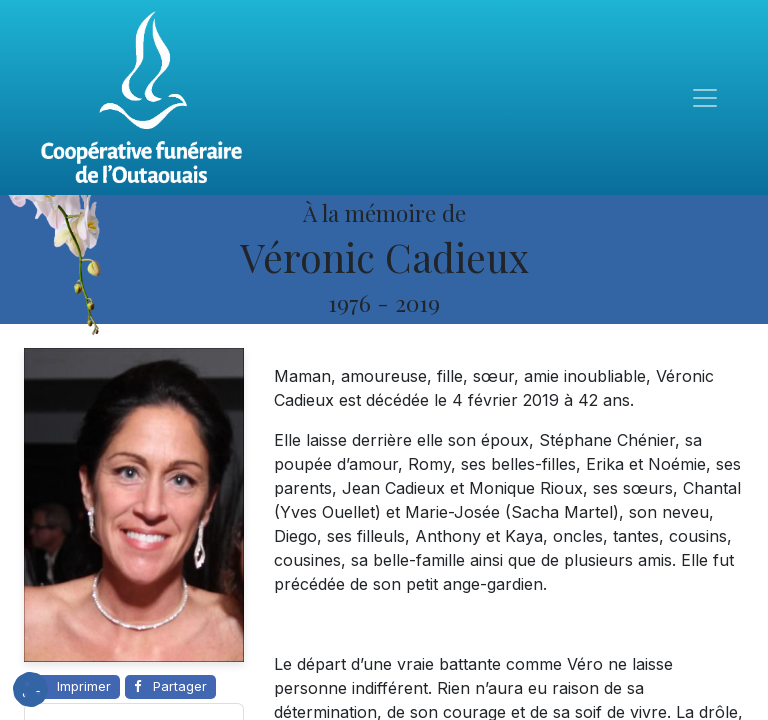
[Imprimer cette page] (72, 687)
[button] (30, 689)
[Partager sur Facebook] (170, 687)
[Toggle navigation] (705, 98)
